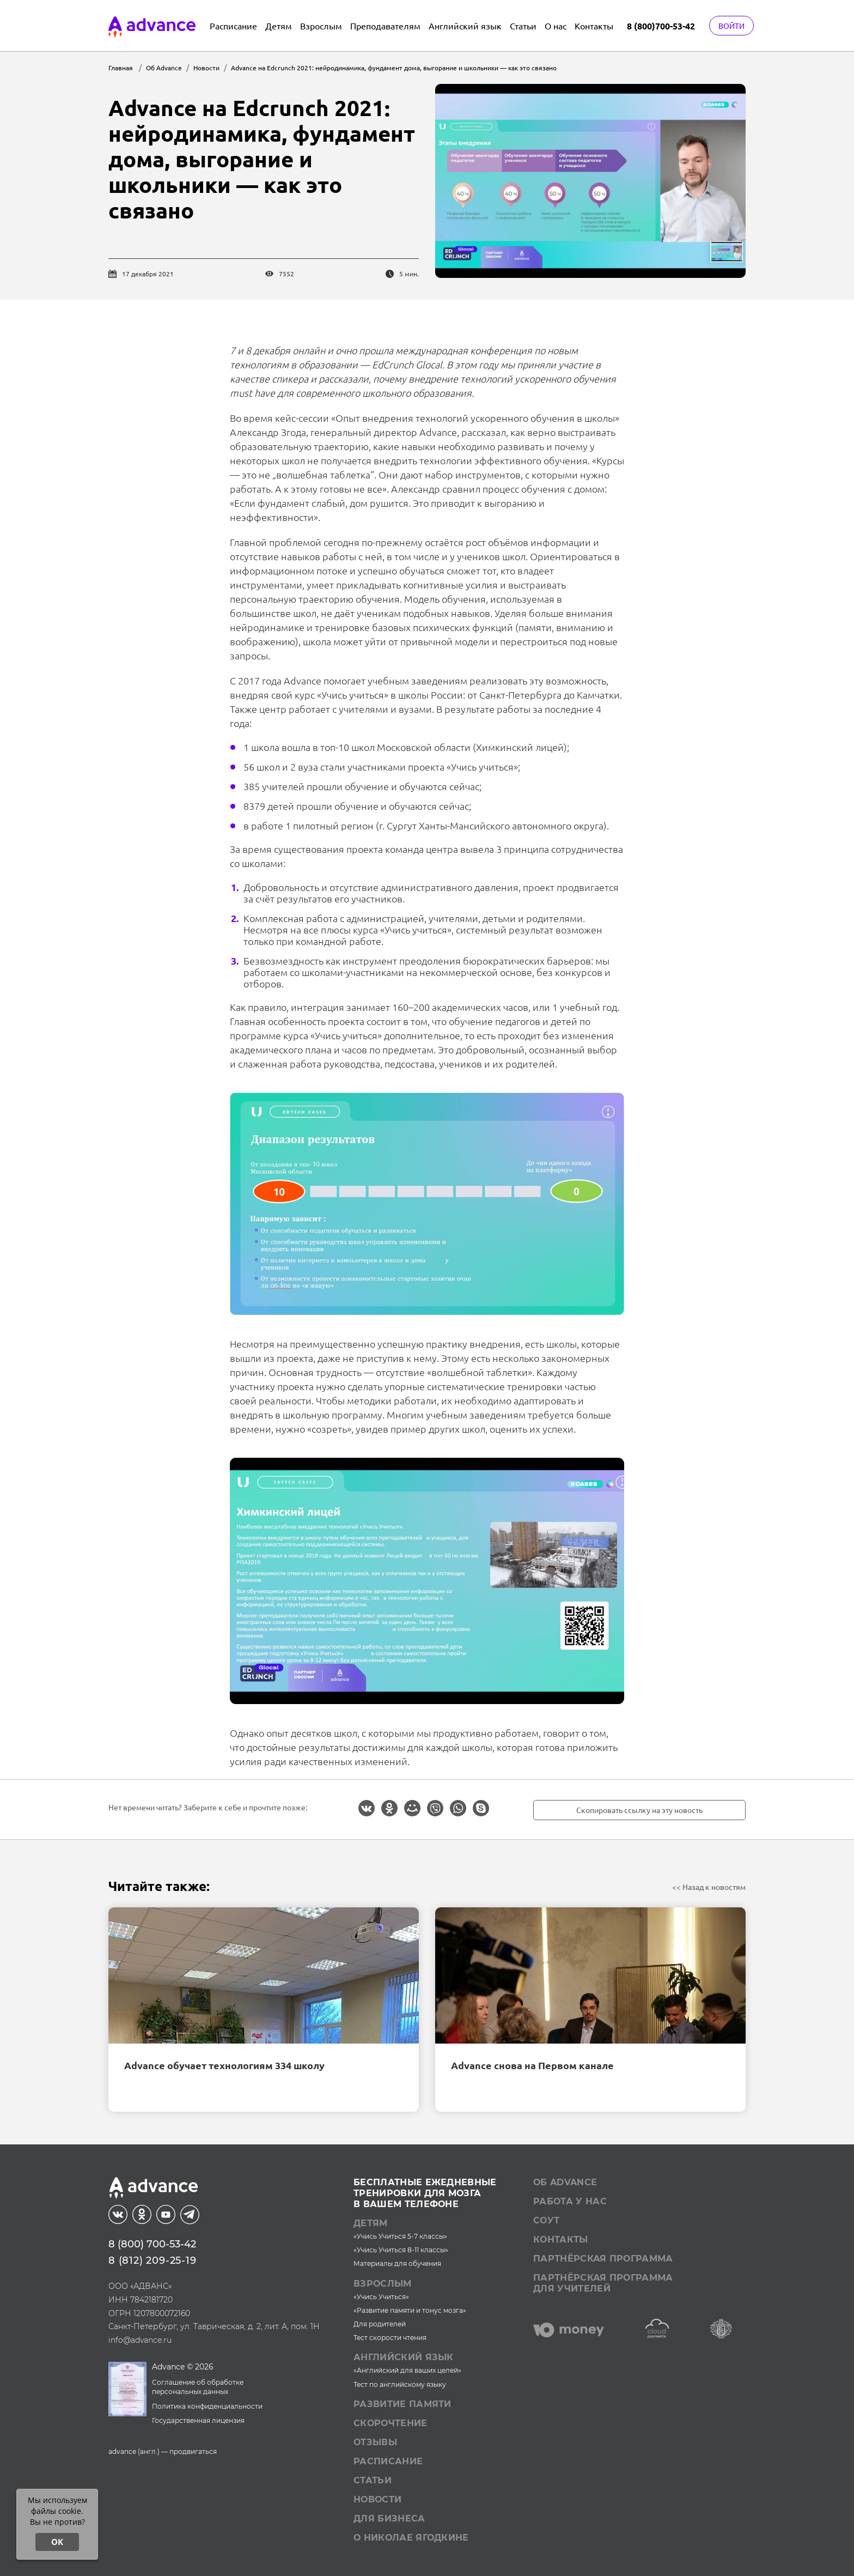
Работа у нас (570, 2201)
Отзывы (375, 2442)
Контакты (594, 25)
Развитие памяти (402, 2404)
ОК (57, 2541)
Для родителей (379, 2324)
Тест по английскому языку (399, 2384)
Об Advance (565, 2182)
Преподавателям (385, 25)
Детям (278, 25)
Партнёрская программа (603, 2258)
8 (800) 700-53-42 (152, 2244)
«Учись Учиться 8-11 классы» (400, 2250)
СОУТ (546, 2220)
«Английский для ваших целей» (407, 2370)
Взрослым (321, 25)
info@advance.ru (140, 2340)
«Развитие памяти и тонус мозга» (409, 2310)
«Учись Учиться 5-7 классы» (400, 2236)
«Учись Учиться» (381, 2297)
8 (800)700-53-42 (661, 26)
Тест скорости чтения (389, 2337)
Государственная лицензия (198, 2420)
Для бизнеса (389, 2518)
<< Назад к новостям (709, 1887)
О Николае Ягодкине (411, 2537)
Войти (731, 26)
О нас (555, 25)
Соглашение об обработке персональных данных (197, 2387)
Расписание (233, 25)
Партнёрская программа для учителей (603, 2283)
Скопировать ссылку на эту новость (639, 1810)
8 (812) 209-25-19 (152, 2260)
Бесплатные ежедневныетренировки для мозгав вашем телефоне (425, 2193)
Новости (377, 2499)
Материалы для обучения (397, 2263)
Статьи (523, 25)
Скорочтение (390, 2423)
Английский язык (465, 25)
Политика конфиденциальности (207, 2406)
